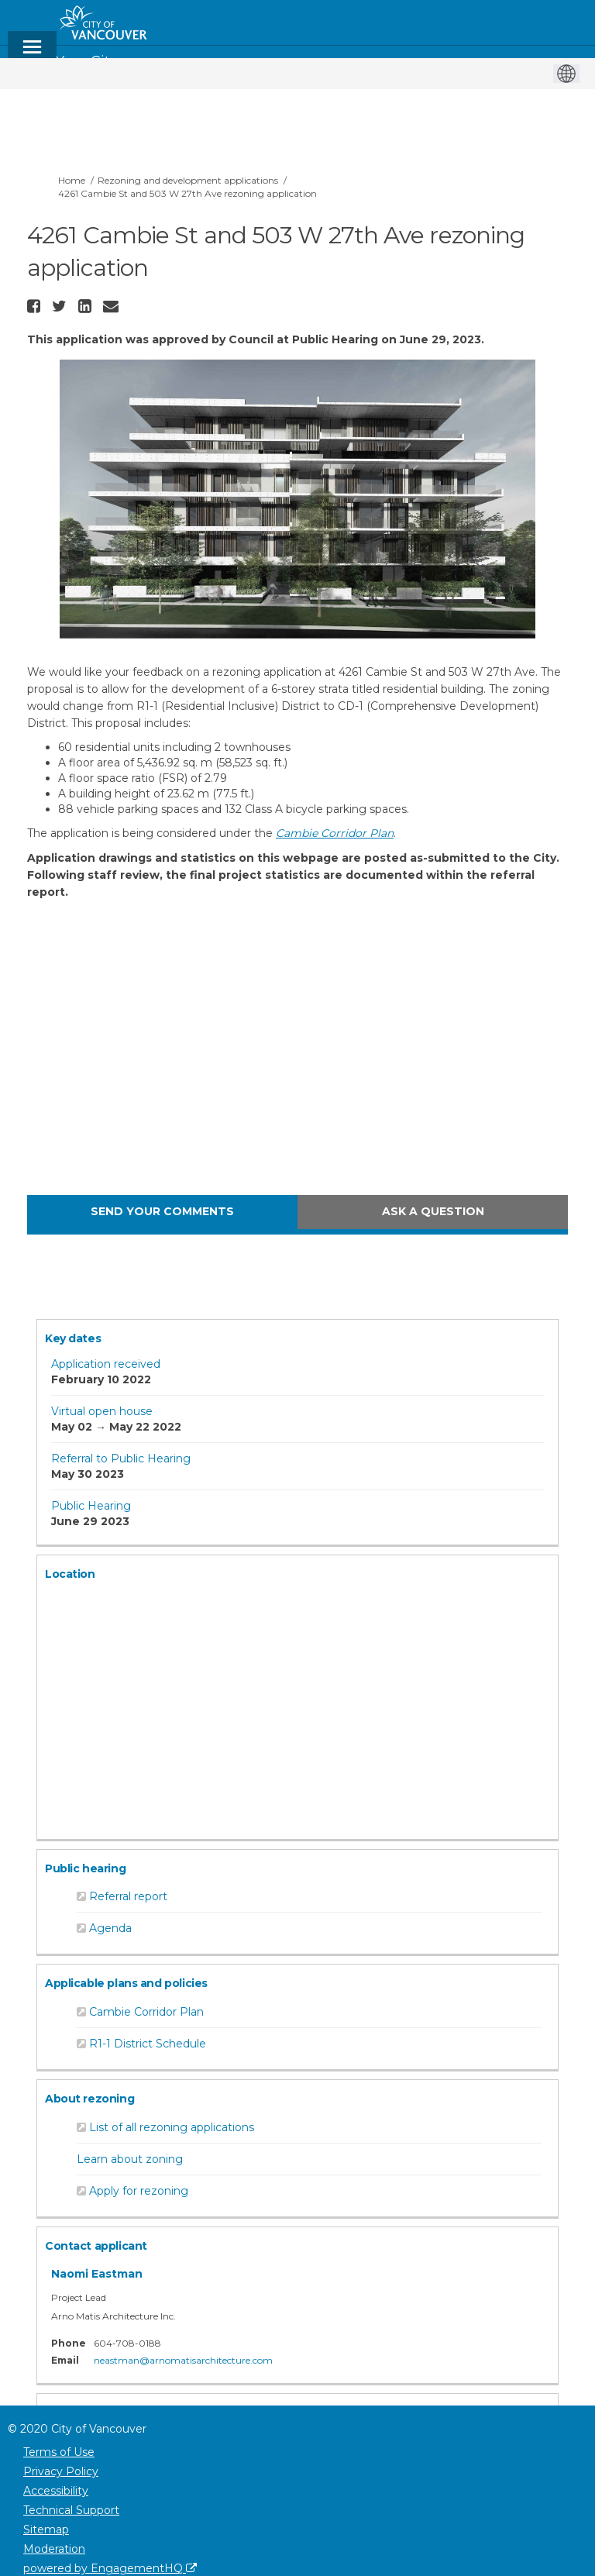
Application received (105, 1364)
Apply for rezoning (138, 2191)
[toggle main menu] (32, 54)
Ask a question (433, 1211)
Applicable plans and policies (126, 1983)
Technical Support (71, 2510)
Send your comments (162, 1211)
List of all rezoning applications (171, 2127)
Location (70, 1574)
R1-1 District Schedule (147, 2044)
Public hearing (85, 1868)
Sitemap (46, 2529)
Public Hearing (91, 1506)
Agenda (110, 1928)
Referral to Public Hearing (121, 1458)
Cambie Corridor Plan (146, 2012)
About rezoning (89, 2099)
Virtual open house (102, 1411)
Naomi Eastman (97, 2274)
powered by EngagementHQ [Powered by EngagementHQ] (110, 2568)
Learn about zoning (130, 2159)
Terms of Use (59, 2452)
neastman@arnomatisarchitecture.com (183, 2360)
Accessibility (55, 2491)
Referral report (128, 1896)
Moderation (54, 2549)
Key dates (73, 1338)
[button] (35, 306)
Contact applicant (96, 2246)
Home (71, 180)
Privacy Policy (60, 2471)
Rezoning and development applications (188, 180)
